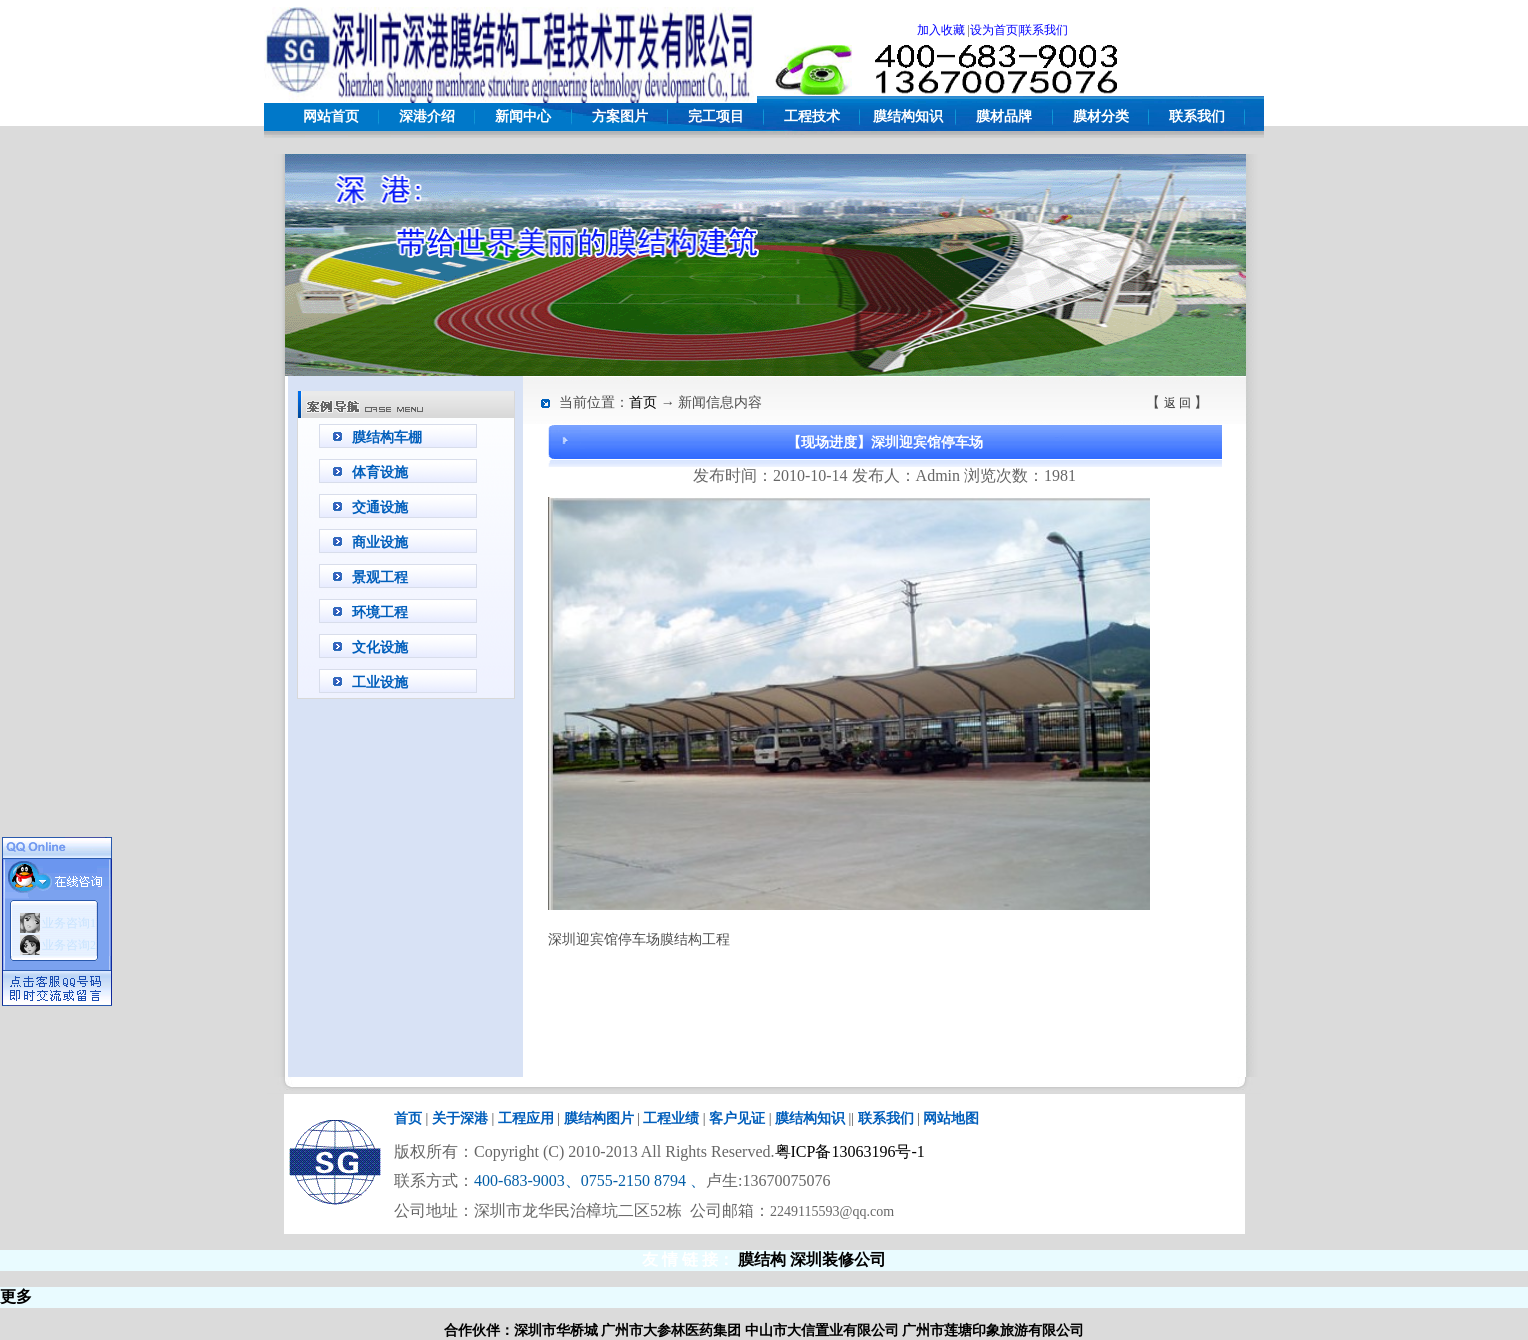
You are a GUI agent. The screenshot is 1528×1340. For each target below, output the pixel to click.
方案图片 (620, 116)
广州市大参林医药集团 (671, 1330)
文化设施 (380, 647)
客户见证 (737, 1118)
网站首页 (331, 116)
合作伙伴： (479, 1330)
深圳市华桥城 (556, 1330)
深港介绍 (427, 116)
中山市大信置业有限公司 (822, 1330)
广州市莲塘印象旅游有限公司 (993, 1330)
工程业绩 (671, 1118)
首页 (643, 402)
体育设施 (380, 472)
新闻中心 (523, 116)
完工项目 (716, 116)
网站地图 (951, 1118)
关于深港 (460, 1118)
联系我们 (1197, 116)
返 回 (1177, 403)
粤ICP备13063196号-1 (850, 1151)
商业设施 (380, 542)
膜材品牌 (1004, 116)
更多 (16, 1296)
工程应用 (526, 1118)
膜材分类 (1101, 116)
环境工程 (380, 612)
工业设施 (380, 682)
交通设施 (380, 507)
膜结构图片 (599, 1118)
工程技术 (812, 116)
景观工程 (380, 577)
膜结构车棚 (387, 437)
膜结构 (762, 1259)
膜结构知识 (908, 116)
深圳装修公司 (838, 1259)
